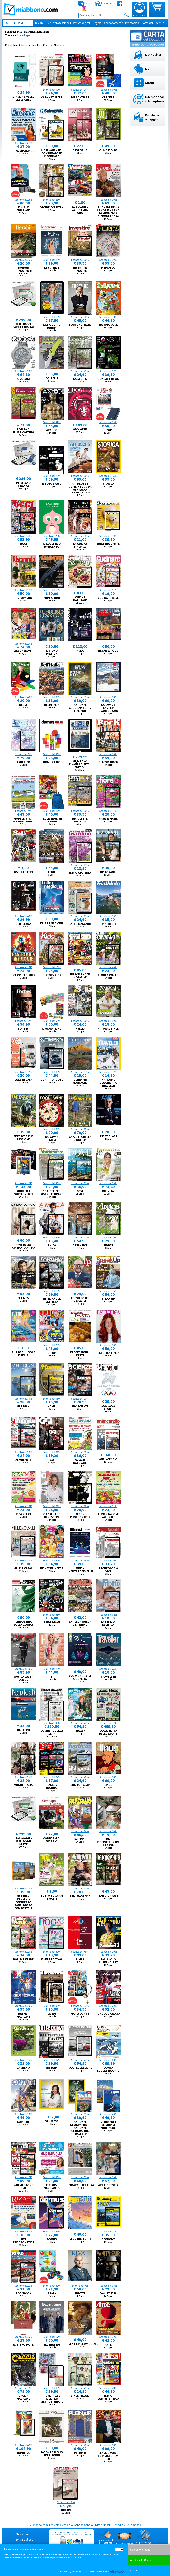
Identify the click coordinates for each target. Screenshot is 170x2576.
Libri (148, 68)
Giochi (149, 83)
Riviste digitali (82, 23)
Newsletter (103, 3)
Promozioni (132, 23)
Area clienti (139, 9)
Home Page (23, 35)
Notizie (84, 3)
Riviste (39, 23)
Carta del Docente (153, 23)
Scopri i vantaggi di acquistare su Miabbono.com (143, 2539)
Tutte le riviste (16, 23)
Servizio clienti (24, 2539)
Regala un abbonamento (108, 23)
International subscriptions (154, 99)
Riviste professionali (58, 23)
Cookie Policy (64, 2571)
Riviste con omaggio (153, 117)
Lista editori (153, 54)
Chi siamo (22, 2534)
